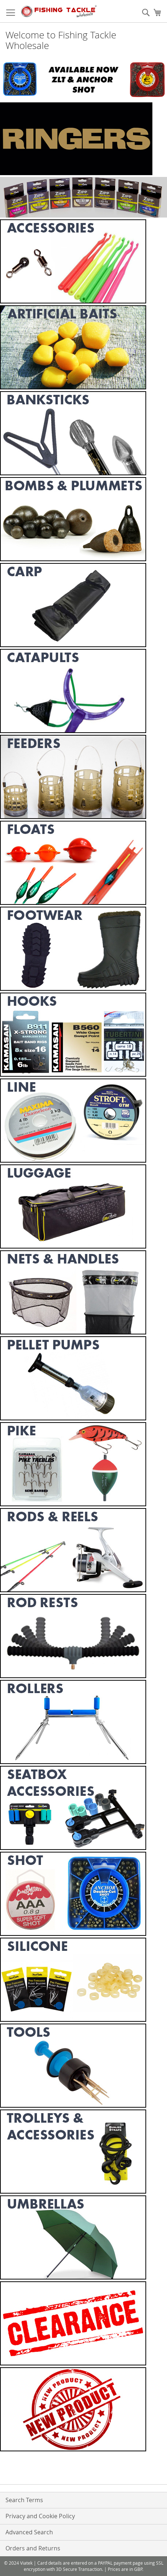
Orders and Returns (32, 2548)
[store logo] (59, 11)
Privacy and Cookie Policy (40, 2516)
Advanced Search (29, 2532)
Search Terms (24, 2500)
